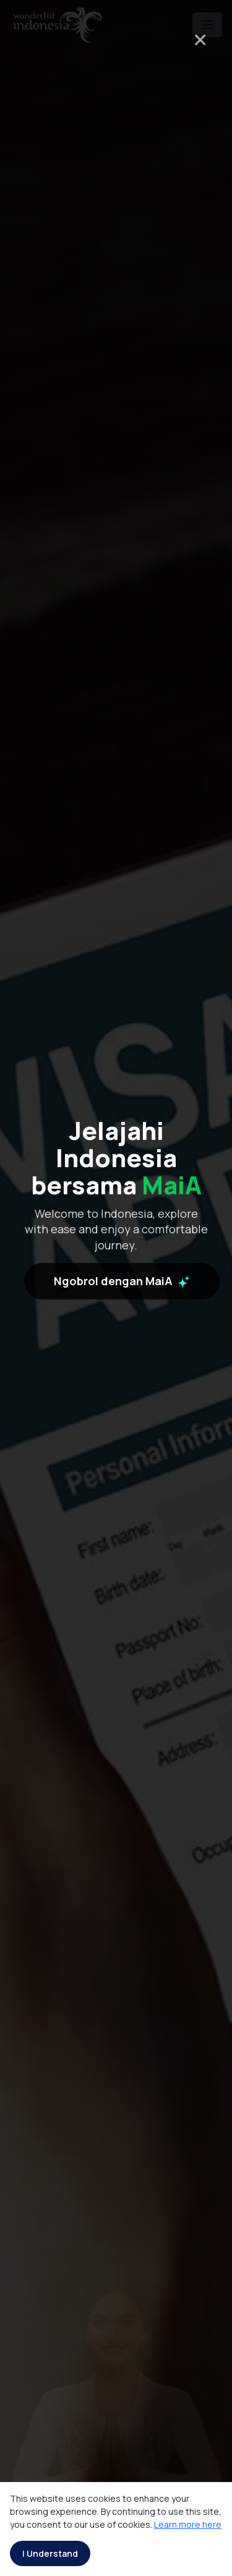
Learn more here (187, 2524)
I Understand (50, 2553)
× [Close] (200, 39)
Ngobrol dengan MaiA (122, 1369)
